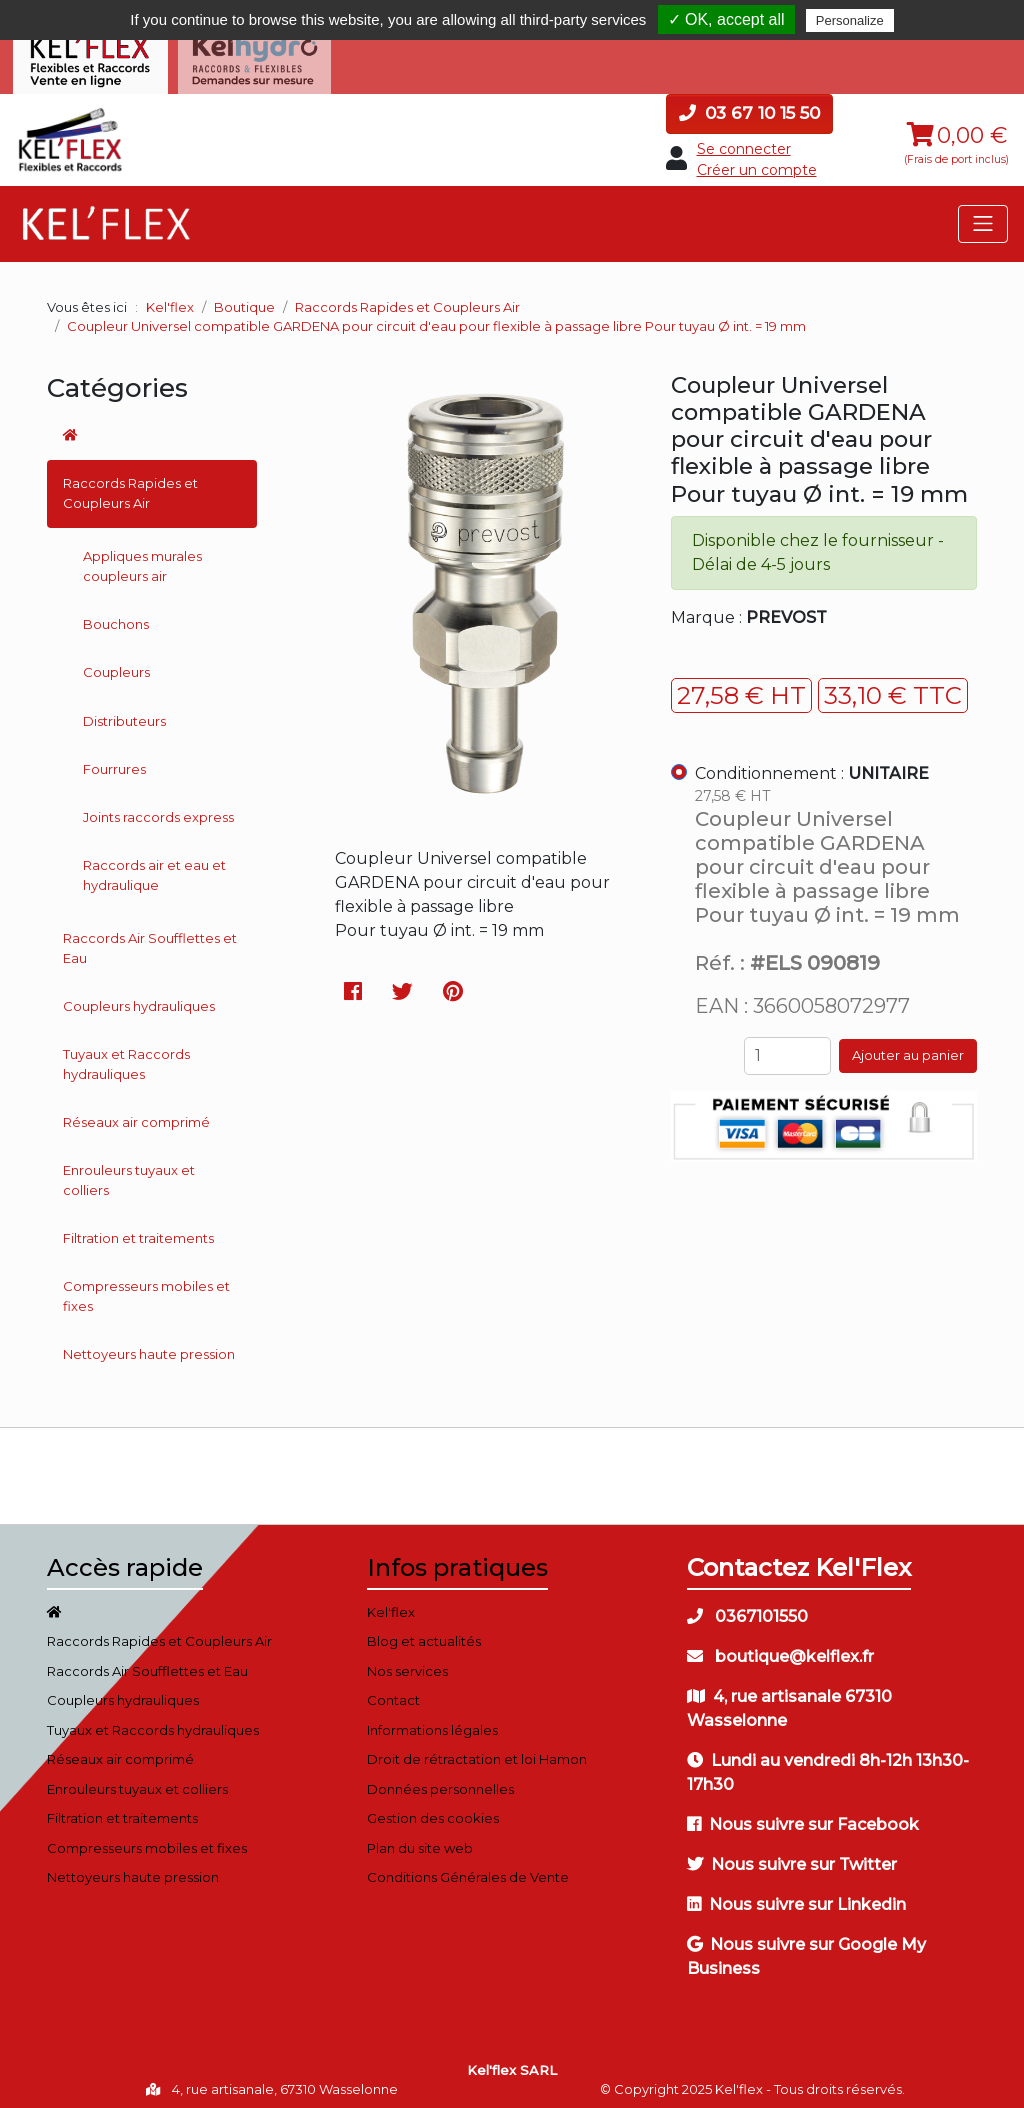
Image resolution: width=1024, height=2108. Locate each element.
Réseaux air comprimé (136, 1114)
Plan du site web (420, 1840)
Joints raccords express (158, 809)
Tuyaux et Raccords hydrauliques (126, 1057)
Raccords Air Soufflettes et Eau (150, 940)
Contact (393, 1693)
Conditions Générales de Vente (468, 1870)
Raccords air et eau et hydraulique (154, 868)
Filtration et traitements (138, 1230)
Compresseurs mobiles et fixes (146, 1289)
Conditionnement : (812, 765)
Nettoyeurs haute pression (149, 1346)
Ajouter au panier (908, 1048)
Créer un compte (757, 162)
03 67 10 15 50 (749, 105)
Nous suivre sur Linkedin (796, 1896)
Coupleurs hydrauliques (139, 998)
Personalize (850, 20)
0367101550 (747, 1608)
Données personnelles (440, 1781)
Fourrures (114, 761)
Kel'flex (170, 299)
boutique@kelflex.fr (780, 1648)
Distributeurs (124, 713)
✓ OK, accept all (726, 19)
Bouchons (116, 616)
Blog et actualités (424, 1634)
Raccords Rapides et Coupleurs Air (130, 486)
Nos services (407, 1663)
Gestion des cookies (433, 1811)
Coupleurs (116, 665)
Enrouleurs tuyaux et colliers (129, 1173)
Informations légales (432, 1722)
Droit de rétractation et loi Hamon (477, 1752)
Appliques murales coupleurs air (142, 559)
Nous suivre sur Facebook (803, 1816)
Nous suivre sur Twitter (792, 1856)
